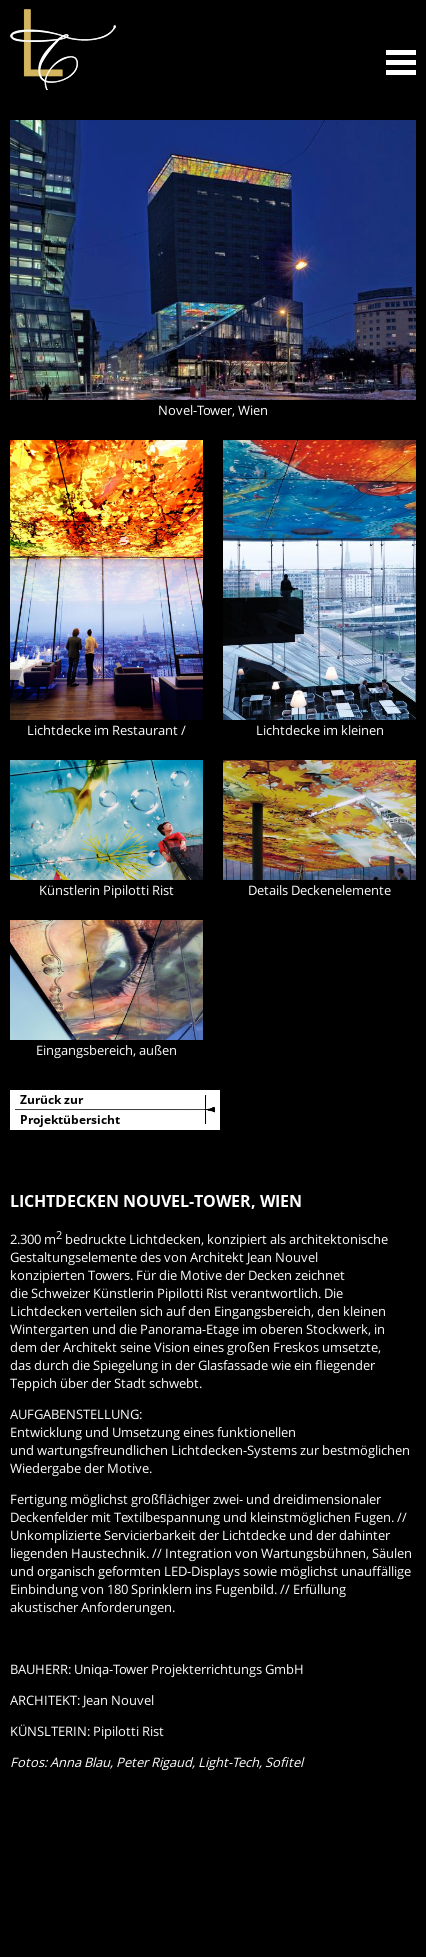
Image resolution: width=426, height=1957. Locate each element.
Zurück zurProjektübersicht (70, 1109)
